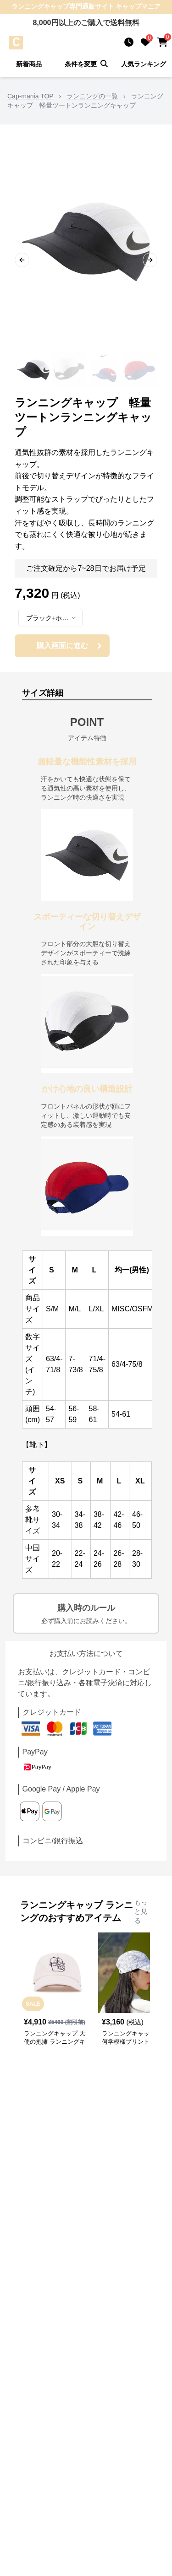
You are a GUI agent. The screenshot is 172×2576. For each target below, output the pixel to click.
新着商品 (29, 64)
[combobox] (50, 618)
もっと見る (140, 1911)
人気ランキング (143, 64)
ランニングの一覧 (92, 96)
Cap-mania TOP (30, 96)
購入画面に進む (71, 645)
